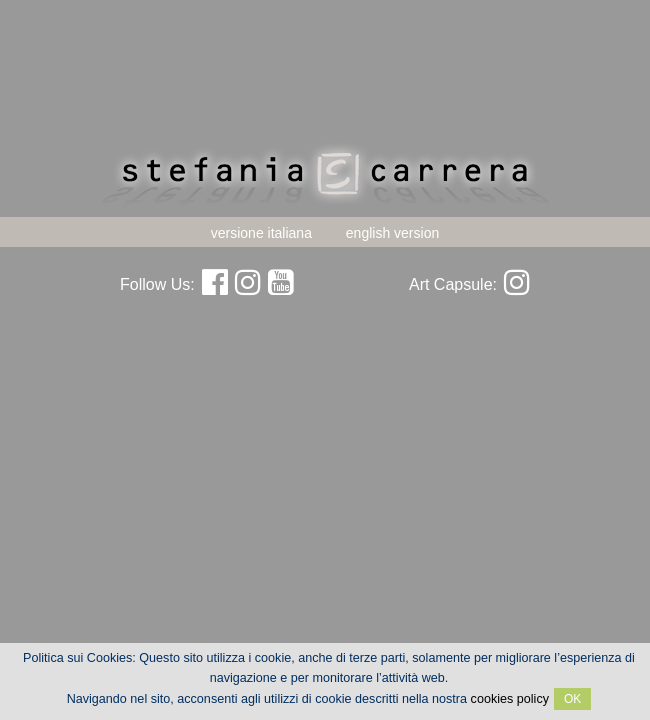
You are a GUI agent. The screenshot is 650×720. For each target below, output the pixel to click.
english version (392, 233)
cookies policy (510, 699)
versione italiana (261, 233)
